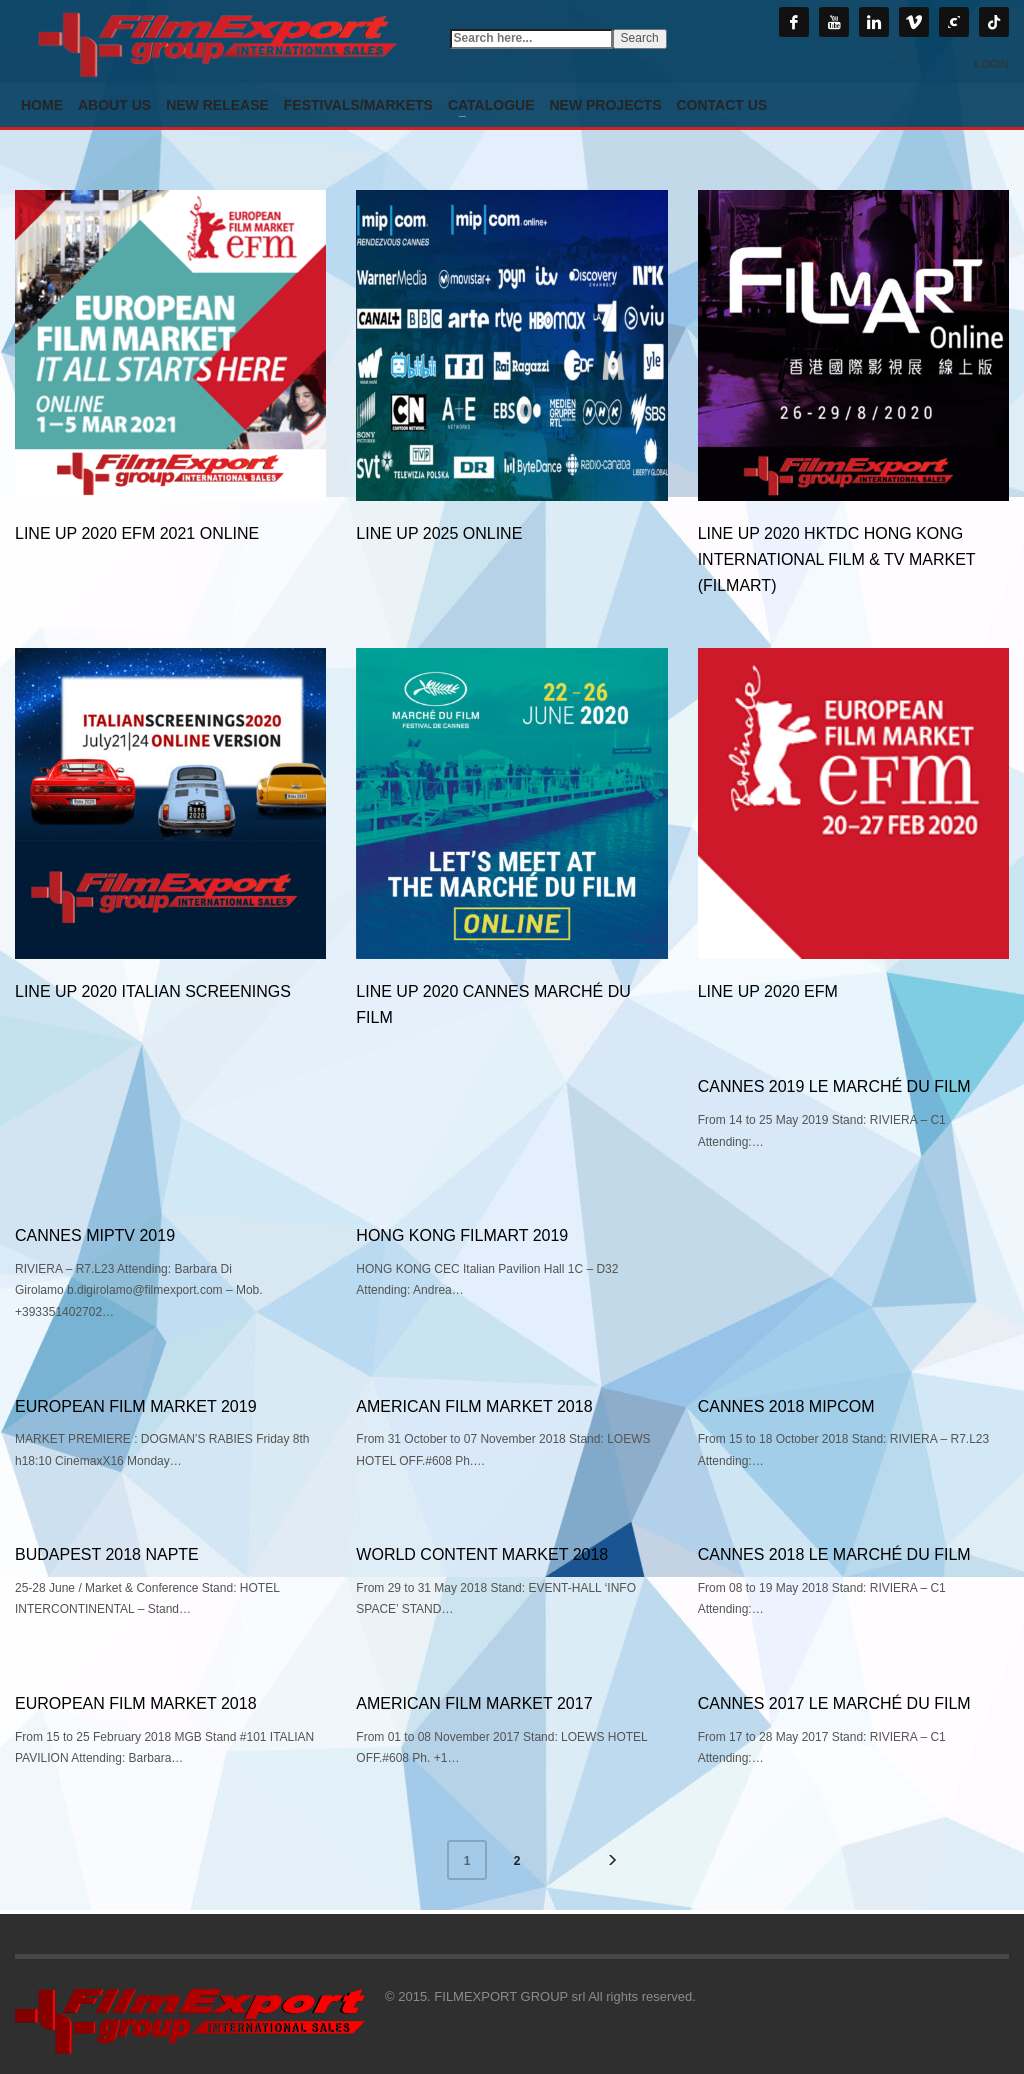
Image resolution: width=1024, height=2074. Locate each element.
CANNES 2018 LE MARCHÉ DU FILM (834, 1554)
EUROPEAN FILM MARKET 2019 (136, 1406)
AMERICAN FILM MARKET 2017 (474, 1703)
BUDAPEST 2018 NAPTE (107, 1554)
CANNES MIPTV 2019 (95, 1235)
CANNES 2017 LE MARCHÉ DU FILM (834, 1703)
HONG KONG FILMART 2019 (462, 1235)
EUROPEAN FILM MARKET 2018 (136, 1703)
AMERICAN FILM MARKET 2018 (474, 1406)
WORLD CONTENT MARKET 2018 (482, 1554)
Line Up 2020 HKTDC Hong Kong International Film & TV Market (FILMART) (837, 559)
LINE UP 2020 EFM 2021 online (137, 533)
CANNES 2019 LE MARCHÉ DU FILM (834, 1086)
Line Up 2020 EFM (768, 991)
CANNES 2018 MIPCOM (786, 1406)
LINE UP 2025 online (439, 533)
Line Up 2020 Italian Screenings (153, 991)
